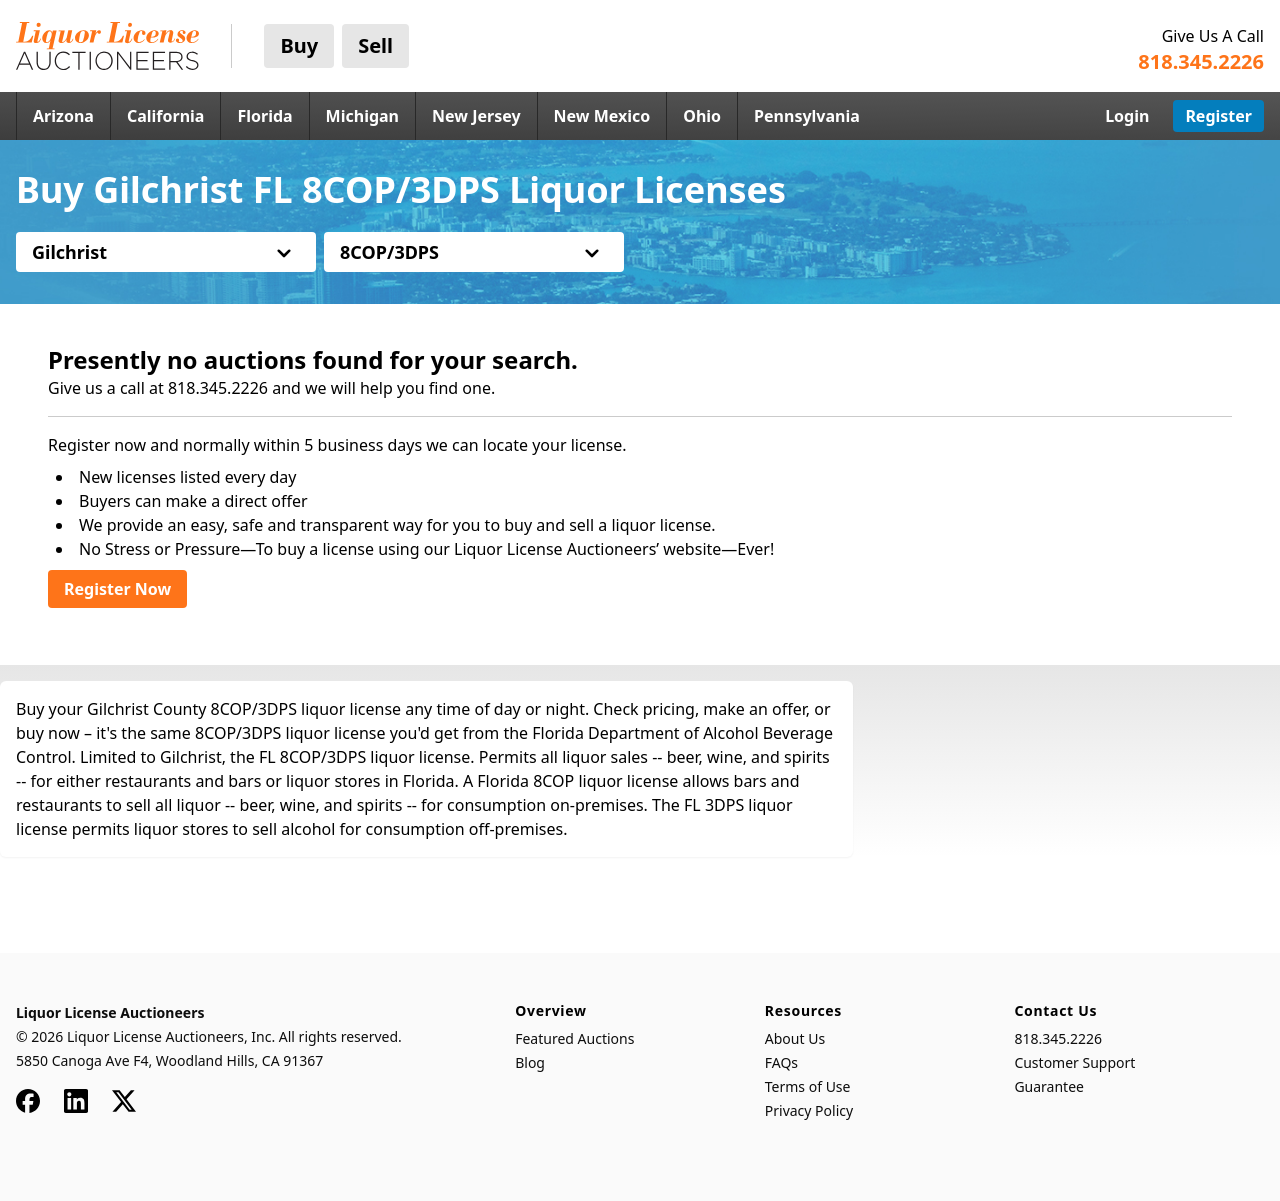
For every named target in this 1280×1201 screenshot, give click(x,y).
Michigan (362, 116)
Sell (375, 45)
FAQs (781, 1062)
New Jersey (476, 116)
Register (1218, 116)
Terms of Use (808, 1086)
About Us (795, 1038)
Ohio (702, 116)
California (166, 116)
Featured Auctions (574, 1038)
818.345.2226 (1058, 1038)
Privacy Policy (809, 1110)
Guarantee (1049, 1086)
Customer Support (1074, 1062)
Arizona (63, 116)
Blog (530, 1062)
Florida (264, 116)
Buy (299, 45)
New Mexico (602, 116)
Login (1127, 116)
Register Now (117, 589)
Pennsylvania (807, 116)
